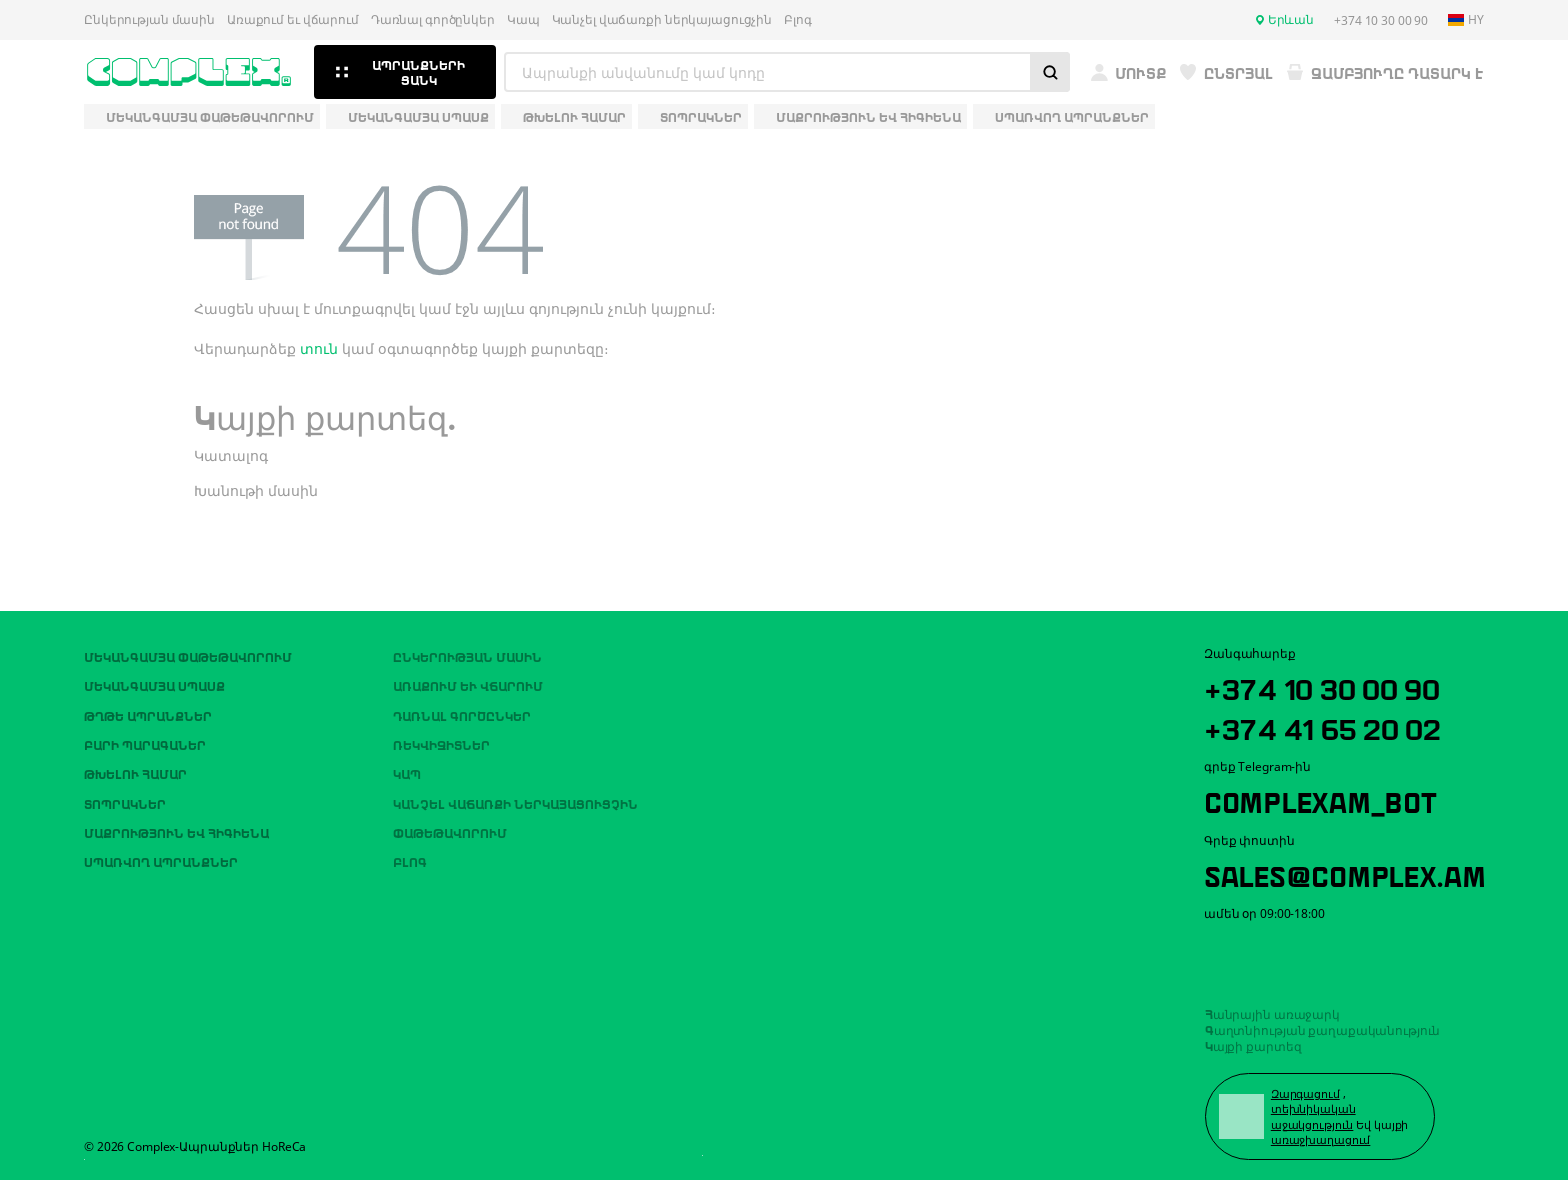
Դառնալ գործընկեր (433, 20)
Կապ (523, 20)
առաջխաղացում (1322, 1138)
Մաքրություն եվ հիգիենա (176, 827)
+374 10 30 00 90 (1328, 682)
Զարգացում (1306, 1092)
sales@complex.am (1352, 871)
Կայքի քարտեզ (1253, 1043)
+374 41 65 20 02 (1327, 722)
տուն (319, 348)
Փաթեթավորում (450, 827)
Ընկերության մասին (149, 20)
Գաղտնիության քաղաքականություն (1323, 1027)
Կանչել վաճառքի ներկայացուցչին (662, 20)
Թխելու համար (135, 769)
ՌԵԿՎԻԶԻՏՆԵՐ (441, 739)
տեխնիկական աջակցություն (1314, 1115)
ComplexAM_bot (1325, 797)
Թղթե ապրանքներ (148, 710)
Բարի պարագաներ (145, 739)
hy (1466, 20)
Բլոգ (798, 20)
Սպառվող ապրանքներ (161, 857)
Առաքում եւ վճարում (293, 20)
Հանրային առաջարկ (1272, 1011)
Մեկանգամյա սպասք (154, 680)
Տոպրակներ (125, 798)
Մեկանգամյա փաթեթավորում (188, 651)
